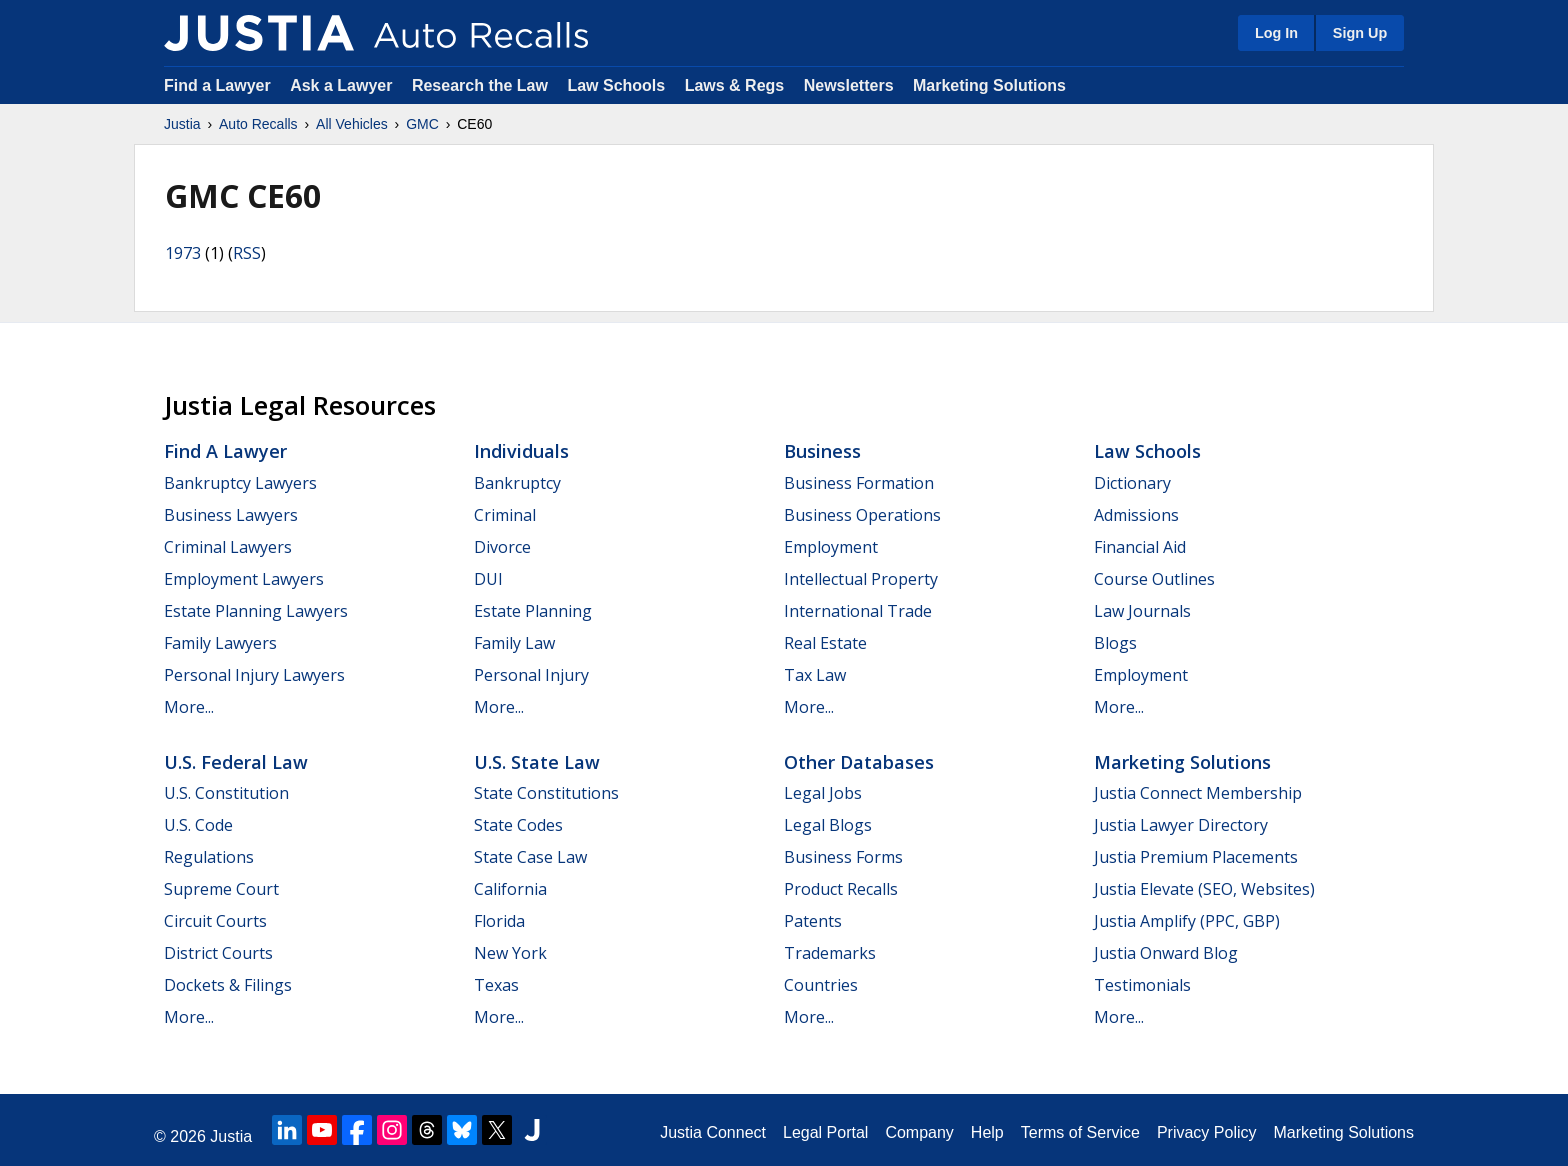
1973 (183, 253)
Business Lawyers (231, 515)
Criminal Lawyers (228, 547)
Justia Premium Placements (1196, 857)
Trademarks (830, 953)
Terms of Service (1080, 1132)
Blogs (1115, 643)
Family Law (514, 643)
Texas (496, 985)
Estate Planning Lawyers (256, 611)
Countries (821, 985)
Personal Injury (531, 675)
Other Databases (859, 762)
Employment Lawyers (244, 579)
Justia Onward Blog (1166, 953)
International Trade (858, 611)
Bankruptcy (517, 483)
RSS (247, 253)
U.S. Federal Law (236, 762)
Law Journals (1142, 611)
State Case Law (530, 857)
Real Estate (825, 643)
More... (189, 707)
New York (510, 953)
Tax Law (815, 675)
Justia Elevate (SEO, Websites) (1204, 889)
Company (919, 1132)
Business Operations (862, 515)
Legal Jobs (823, 793)
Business (822, 451)
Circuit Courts (215, 921)
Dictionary (1132, 483)
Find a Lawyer (217, 85)
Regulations (209, 857)
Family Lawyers (220, 643)
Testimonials (1142, 985)
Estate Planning (533, 611)
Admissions (1136, 515)
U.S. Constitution (226, 793)
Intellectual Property (861, 579)
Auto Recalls (258, 124)
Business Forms (843, 857)
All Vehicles (352, 124)
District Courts (218, 953)
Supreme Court (221, 889)
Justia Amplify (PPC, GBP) (1187, 921)
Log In (1276, 33)
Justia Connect (713, 1132)
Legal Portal (825, 1132)
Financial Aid (1140, 547)
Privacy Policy (1207, 1132)
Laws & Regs (735, 85)
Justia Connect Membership (1198, 793)
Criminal (505, 515)
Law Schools (616, 85)
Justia (182, 124)
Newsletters (849, 85)
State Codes (518, 825)
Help (987, 1132)
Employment (831, 547)
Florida (499, 921)
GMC (422, 124)
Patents (813, 921)
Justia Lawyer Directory (1181, 825)
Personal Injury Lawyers (254, 675)
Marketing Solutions (989, 85)
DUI (488, 579)
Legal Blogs (828, 825)
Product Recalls (841, 889)
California (510, 889)
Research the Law (480, 85)
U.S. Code (198, 825)
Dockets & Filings (228, 985)
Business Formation (859, 483)
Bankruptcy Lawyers (240, 483)
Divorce (502, 547)
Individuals (521, 451)
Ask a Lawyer (343, 85)
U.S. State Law (537, 762)
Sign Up (1360, 33)
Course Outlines (1154, 579)
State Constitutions (546, 793)
